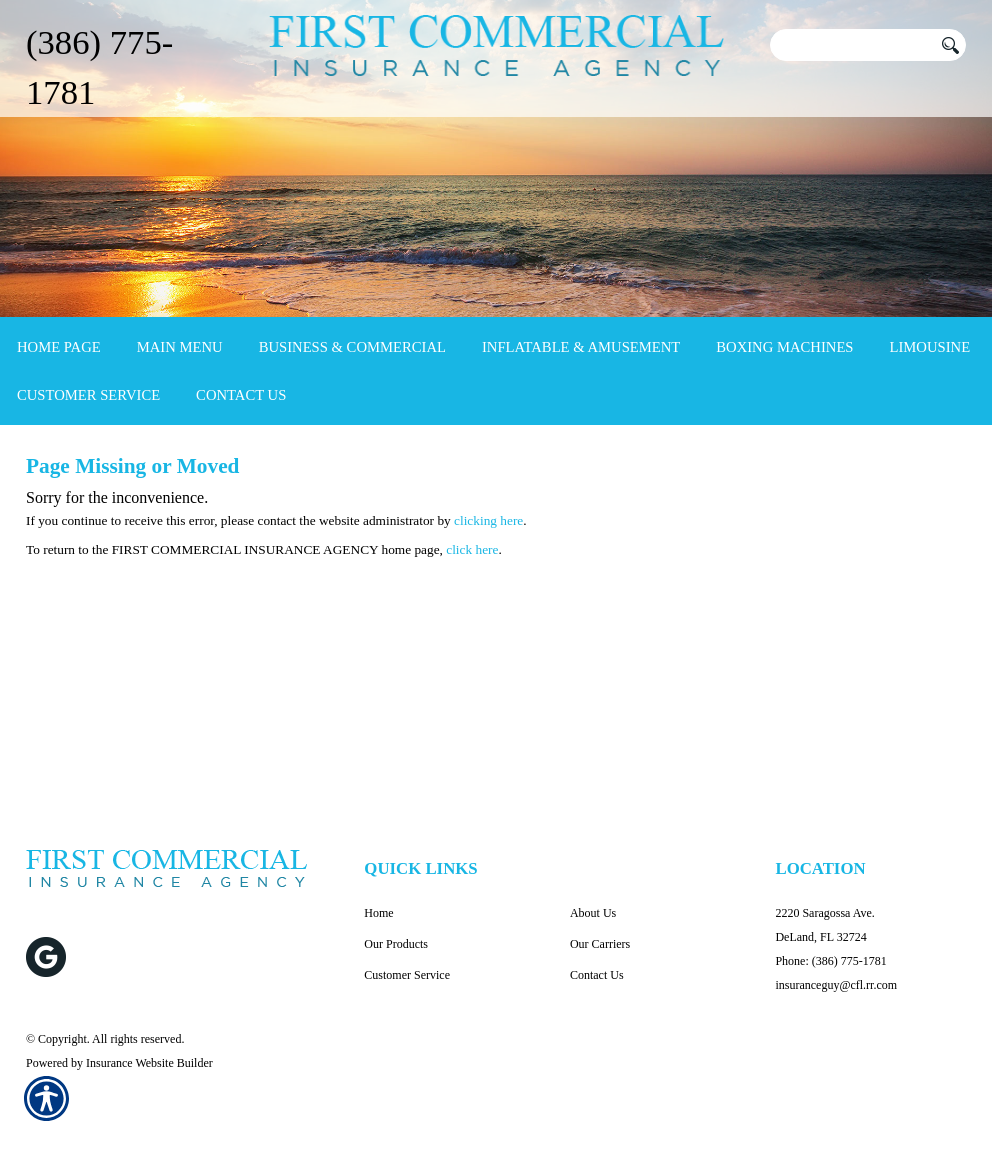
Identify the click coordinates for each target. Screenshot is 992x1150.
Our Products (396, 944)
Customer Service (407, 975)
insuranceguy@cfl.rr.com (836, 985)
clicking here (488, 520)
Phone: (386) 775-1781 (830, 961)
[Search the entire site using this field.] (851, 45)
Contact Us (597, 975)
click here (472, 549)
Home (378, 913)
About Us (593, 913)
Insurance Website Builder (149, 1063)
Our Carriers (600, 944)
